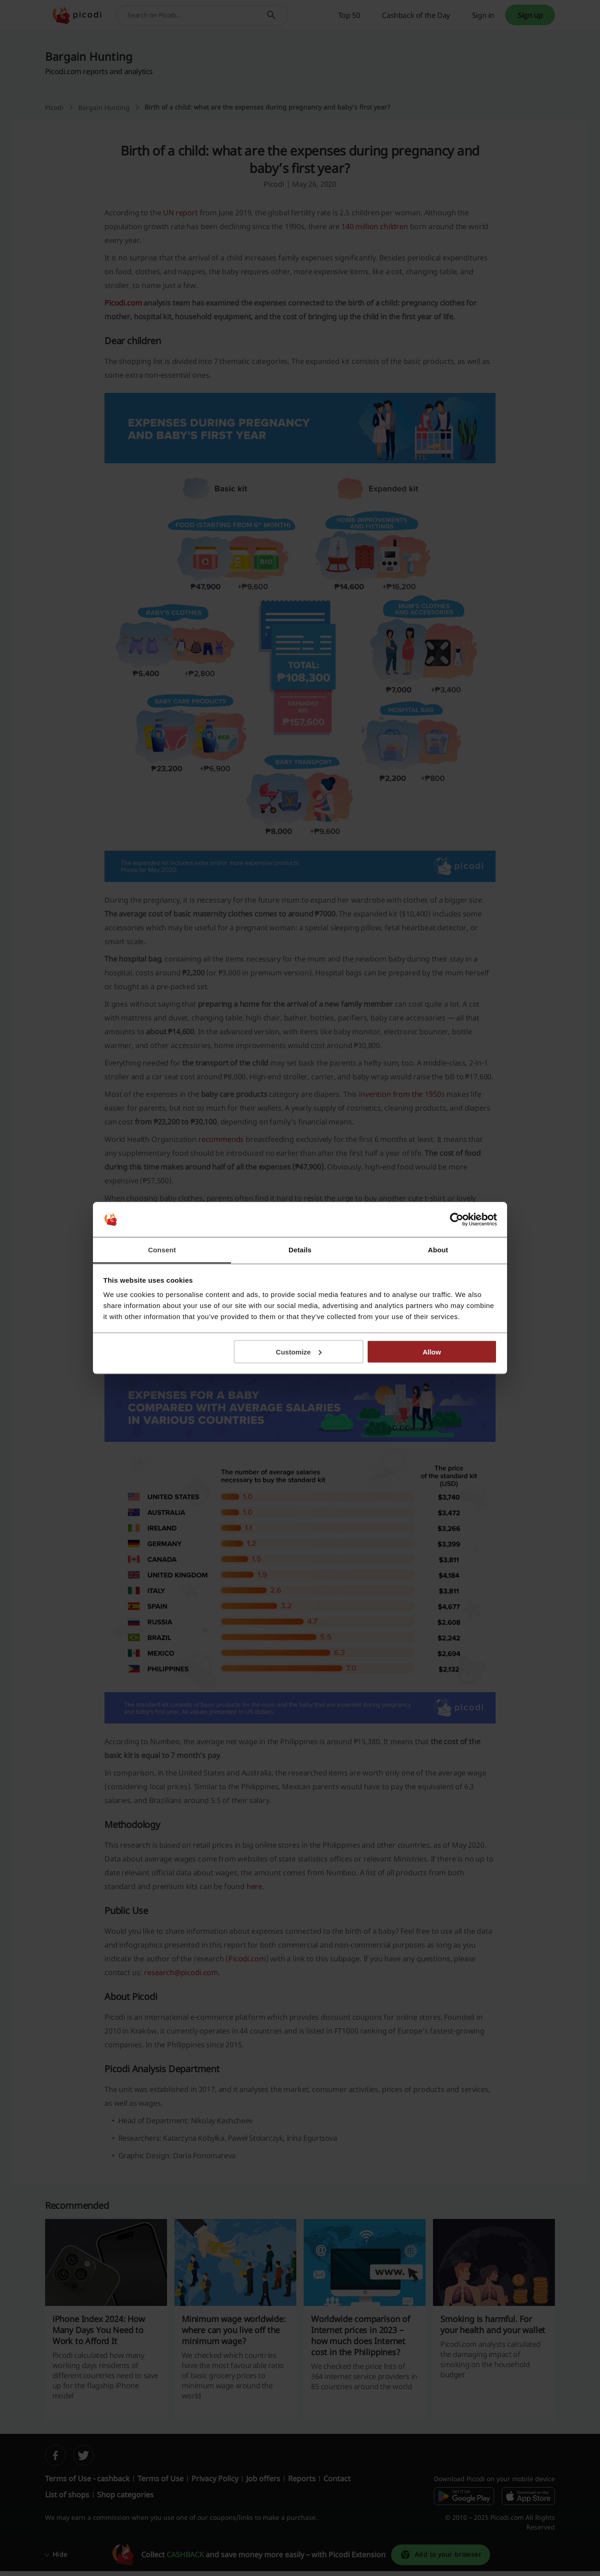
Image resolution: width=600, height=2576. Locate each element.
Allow (431, 1351)
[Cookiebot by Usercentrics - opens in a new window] (456, 1220)
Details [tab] (300, 1250)
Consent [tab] (162, 1250)
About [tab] (438, 1250)
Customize (299, 1351)
